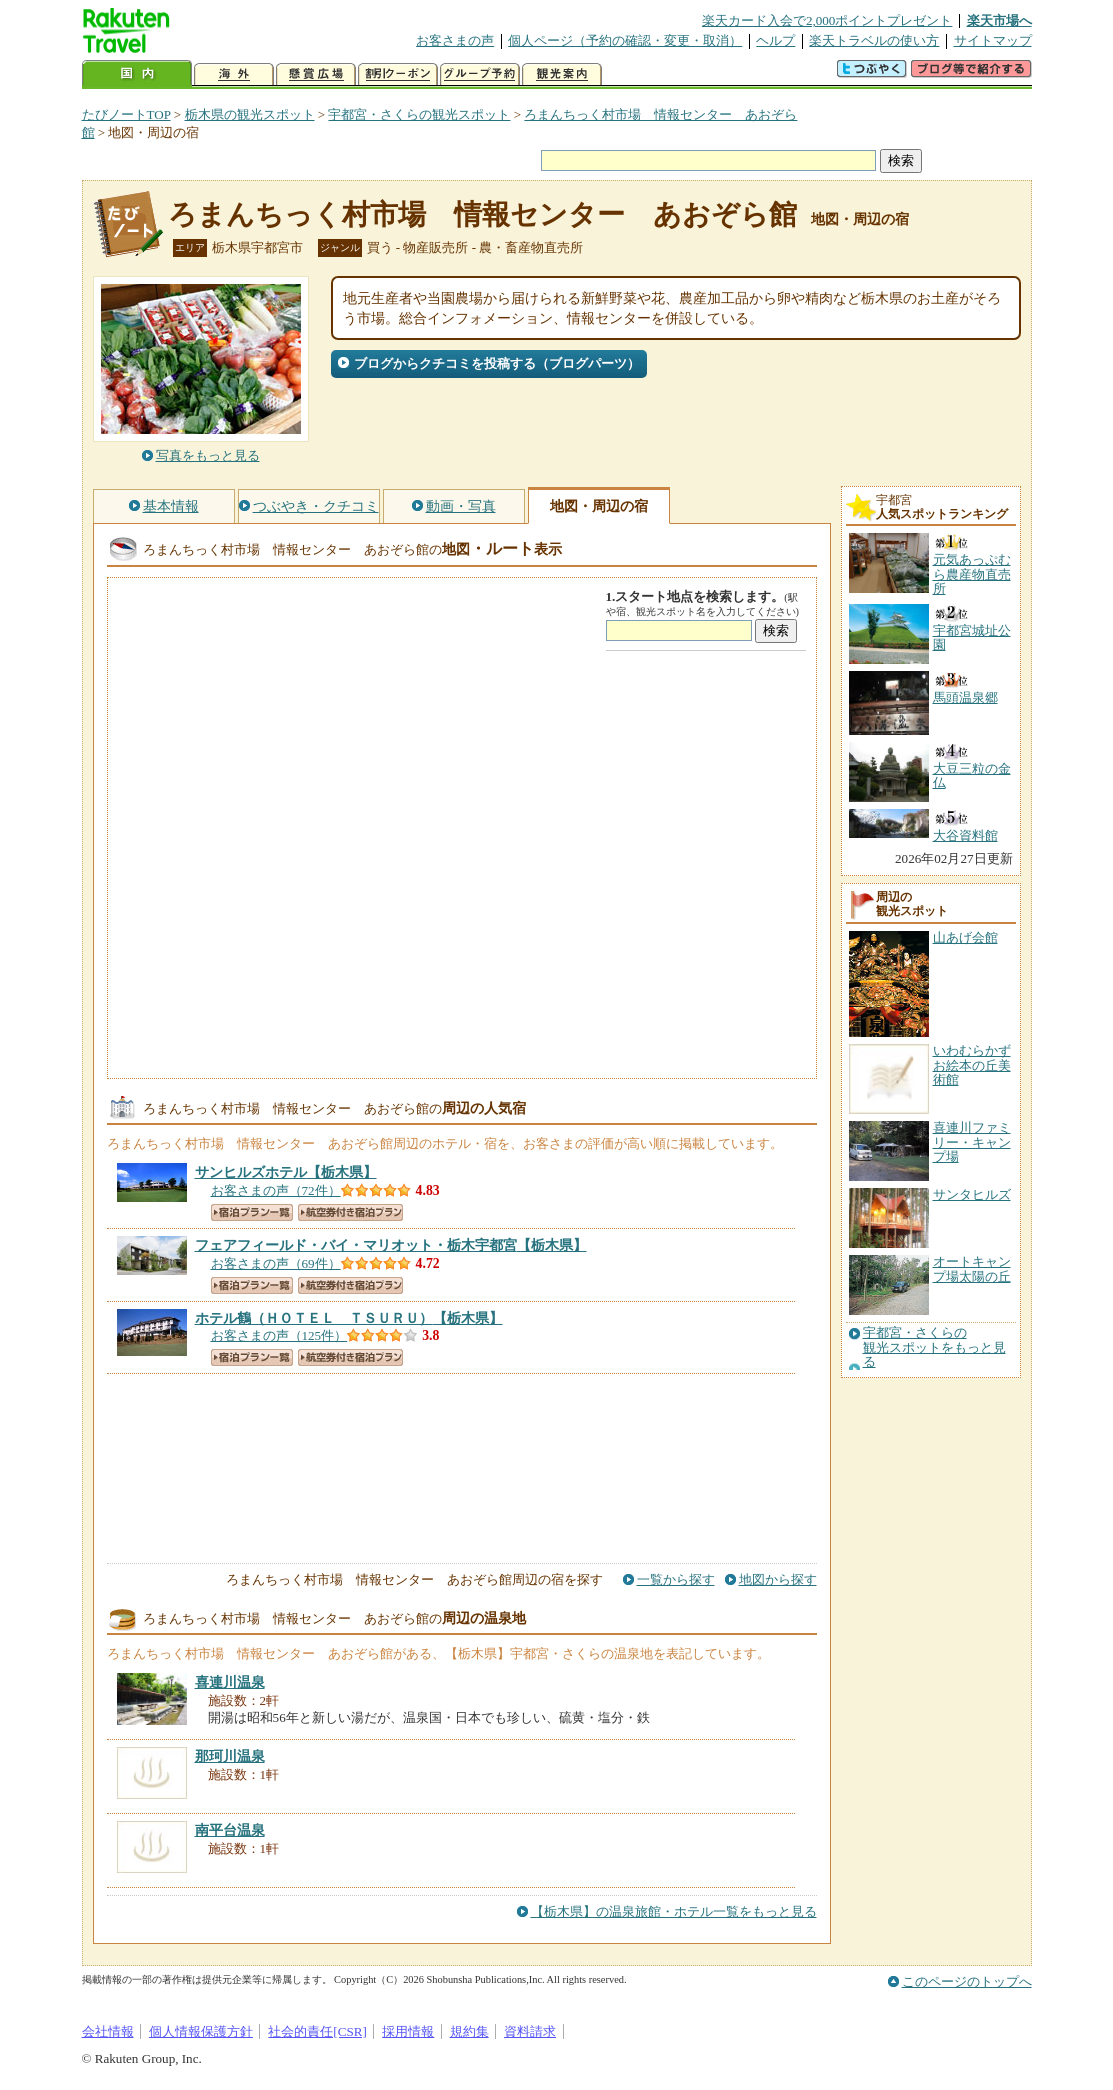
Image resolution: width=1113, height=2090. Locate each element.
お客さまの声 (455, 40)
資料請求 (530, 2031)
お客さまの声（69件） (276, 1263)
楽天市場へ (999, 20)
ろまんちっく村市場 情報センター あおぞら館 (482, 214)
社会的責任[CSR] (317, 2031)
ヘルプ (775, 40)
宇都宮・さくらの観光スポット (419, 114)
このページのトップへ (967, 1981)
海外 (234, 74)
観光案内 (562, 74)
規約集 (469, 2031)
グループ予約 (480, 74)
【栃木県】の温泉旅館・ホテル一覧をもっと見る (674, 1911)
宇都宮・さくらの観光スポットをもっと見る (934, 1347)
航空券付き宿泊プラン (350, 1212)
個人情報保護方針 (201, 2031)
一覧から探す (676, 1579)
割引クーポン (398, 74)
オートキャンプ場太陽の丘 (972, 1268)
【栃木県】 (286, 1172)
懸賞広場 (316, 74)
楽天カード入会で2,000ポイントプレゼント (827, 20)
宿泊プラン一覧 (252, 1212)
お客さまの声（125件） (279, 1335)
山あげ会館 (965, 937)
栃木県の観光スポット (250, 114)
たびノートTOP (126, 114)
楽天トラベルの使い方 (874, 40)
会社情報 (108, 2031)
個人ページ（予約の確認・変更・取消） (625, 40)
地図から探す (778, 1579)
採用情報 (408, 2031)
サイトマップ (993, 40)
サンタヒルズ (972, 1194)
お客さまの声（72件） (276, 1190)
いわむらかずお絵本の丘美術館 (972, 1065)
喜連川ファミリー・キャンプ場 (972, 1142)
